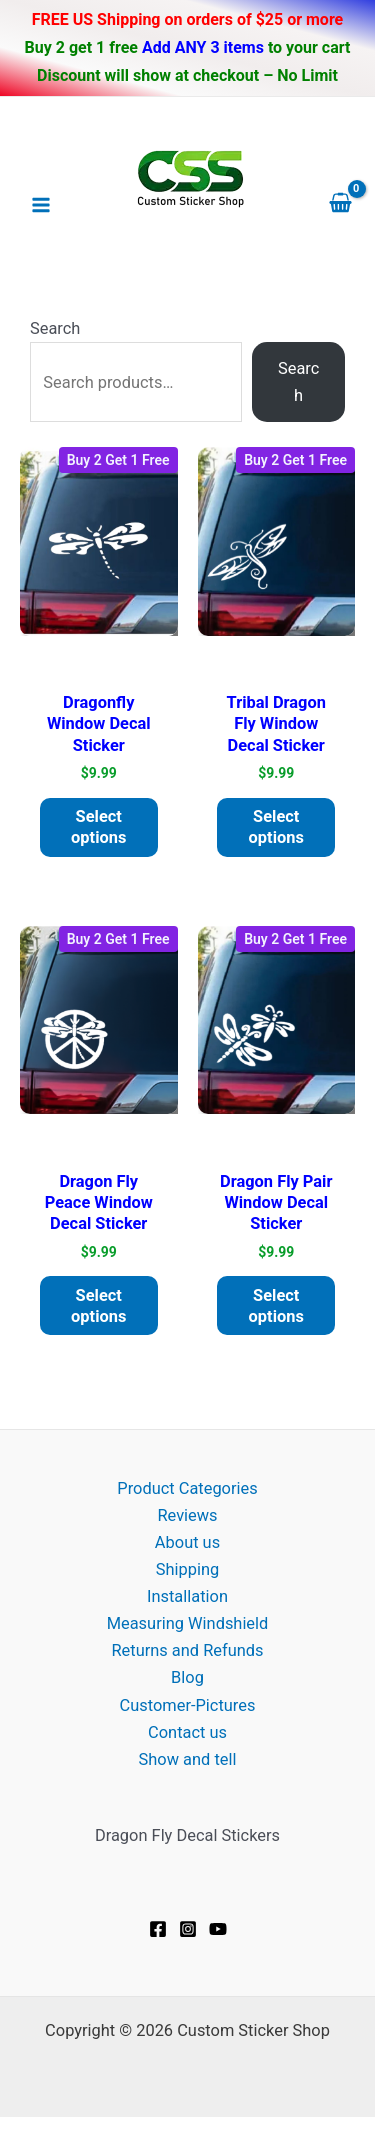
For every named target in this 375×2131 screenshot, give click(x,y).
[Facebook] (158, 1929)
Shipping (187, 1569)
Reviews (187, 1515)
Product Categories (187, 1488)
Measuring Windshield (188, 1623)
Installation (187, 1596)
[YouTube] (218, 1929)
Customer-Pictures (188, 1705)
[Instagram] (188, 1929)
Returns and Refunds (187, 1650)
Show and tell (188, 1759)
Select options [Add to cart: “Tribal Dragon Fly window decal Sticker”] (276, 827)
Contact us (187, 1732)
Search (55, 328)
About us (187, 1542)
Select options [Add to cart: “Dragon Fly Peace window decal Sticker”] (98, 1306)
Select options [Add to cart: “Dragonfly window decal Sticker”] (98, 827)
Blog (187, 1677)
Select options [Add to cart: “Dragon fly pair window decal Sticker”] (276, 1306)
